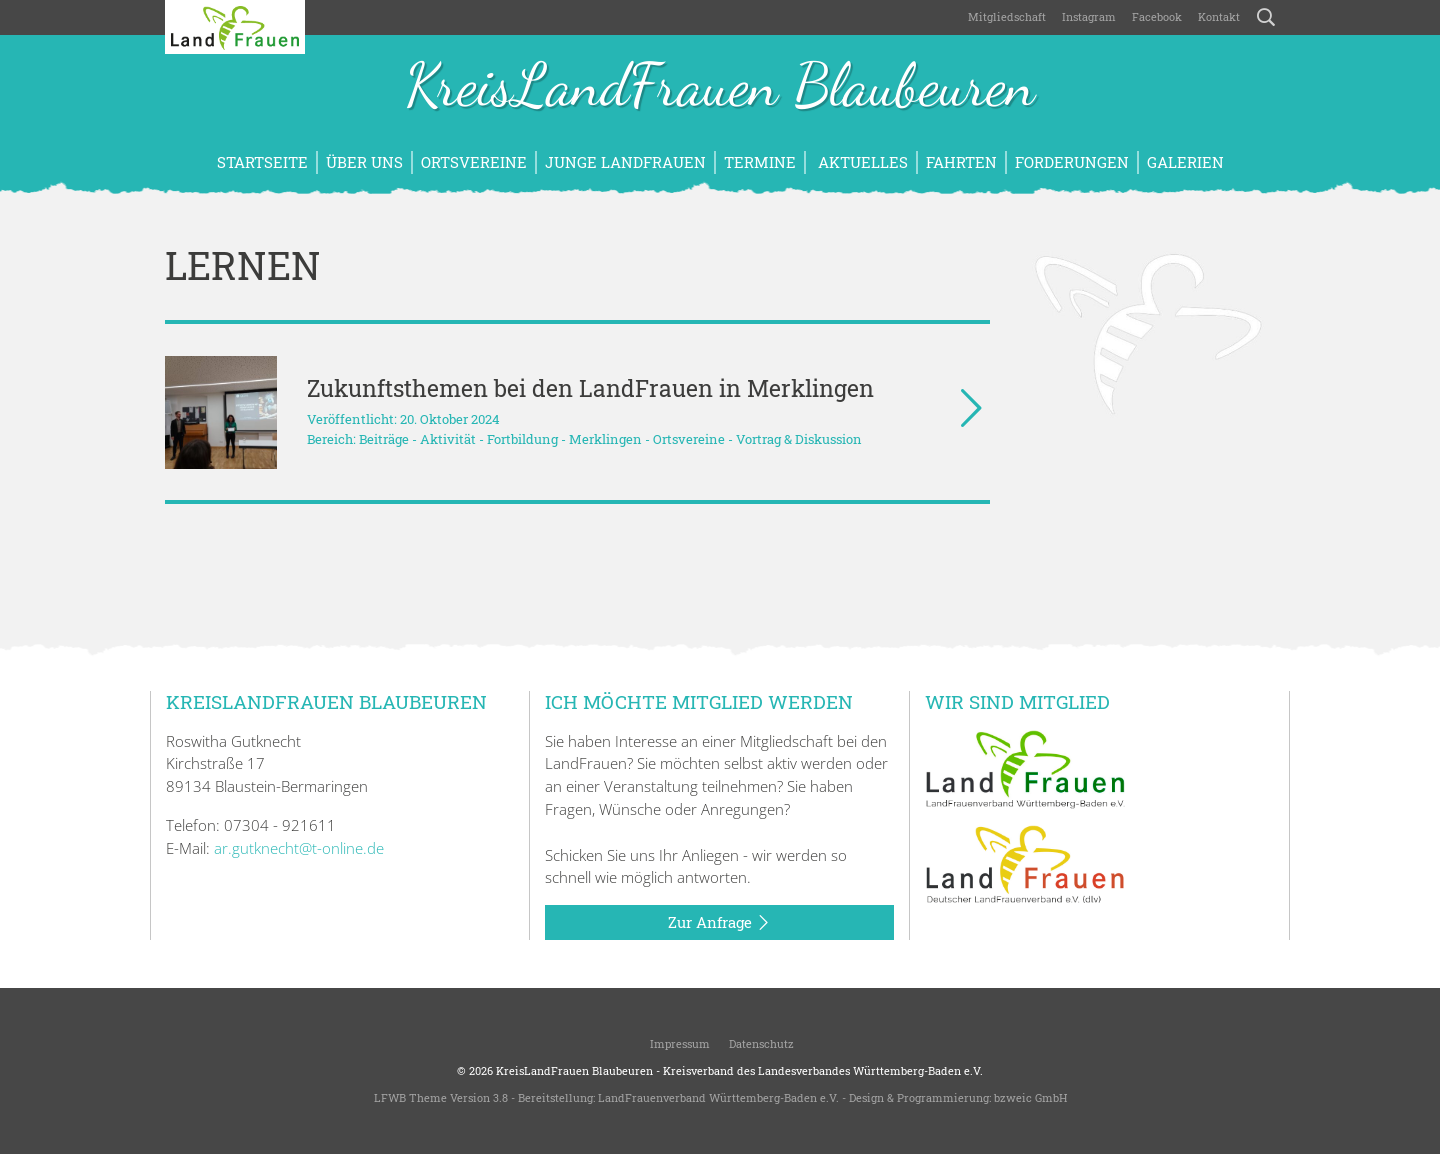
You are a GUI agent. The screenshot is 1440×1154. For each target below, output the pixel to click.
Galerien (1185, 162)
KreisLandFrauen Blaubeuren (720, 88)
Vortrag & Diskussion (799, 439)
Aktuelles (861, 162)
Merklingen (605, 439)
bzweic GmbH (1030, 1097)
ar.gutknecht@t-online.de (299, 848)
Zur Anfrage (719, 923)
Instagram (1089, 16)
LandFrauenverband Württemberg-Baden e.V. (718, 1097)
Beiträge (384, 439)
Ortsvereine (474, 162)
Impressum (678, 1043)
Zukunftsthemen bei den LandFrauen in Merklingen (590, 388)
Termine (760, 162)
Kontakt (1219, 16)
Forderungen (1072, 162)
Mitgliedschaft (1007, 16)
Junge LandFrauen (625, 162)
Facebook (1157, 16)
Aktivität (448, 439)
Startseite (262, 162)
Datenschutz (760, 1043)
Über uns (364, 162)
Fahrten (961, 162)
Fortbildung (522, 439)
